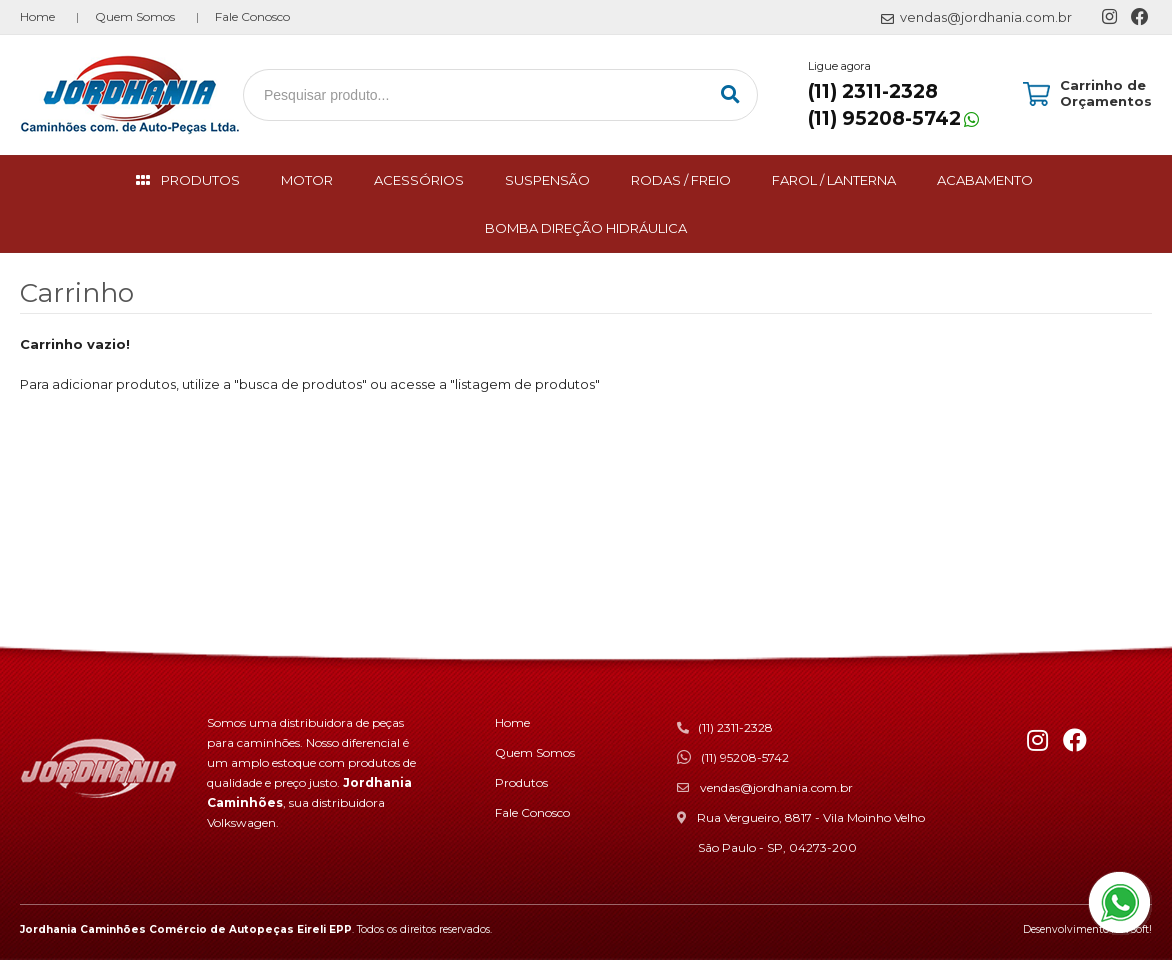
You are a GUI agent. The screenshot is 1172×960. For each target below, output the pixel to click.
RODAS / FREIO (681, 180)
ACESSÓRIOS (419, 180)
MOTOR (307, 180)
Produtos (521, 782)
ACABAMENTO (985, 180)
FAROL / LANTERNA (834, 180)
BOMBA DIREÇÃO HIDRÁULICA (586, 228)
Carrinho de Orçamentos (1106, 93)
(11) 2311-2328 (873, 91)
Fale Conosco (252, 16)
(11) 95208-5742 (884, 118)
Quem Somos (135, 16)
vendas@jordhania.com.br (776, 787)
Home (37, 16)
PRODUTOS (200, 180)
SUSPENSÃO (547, 180)
